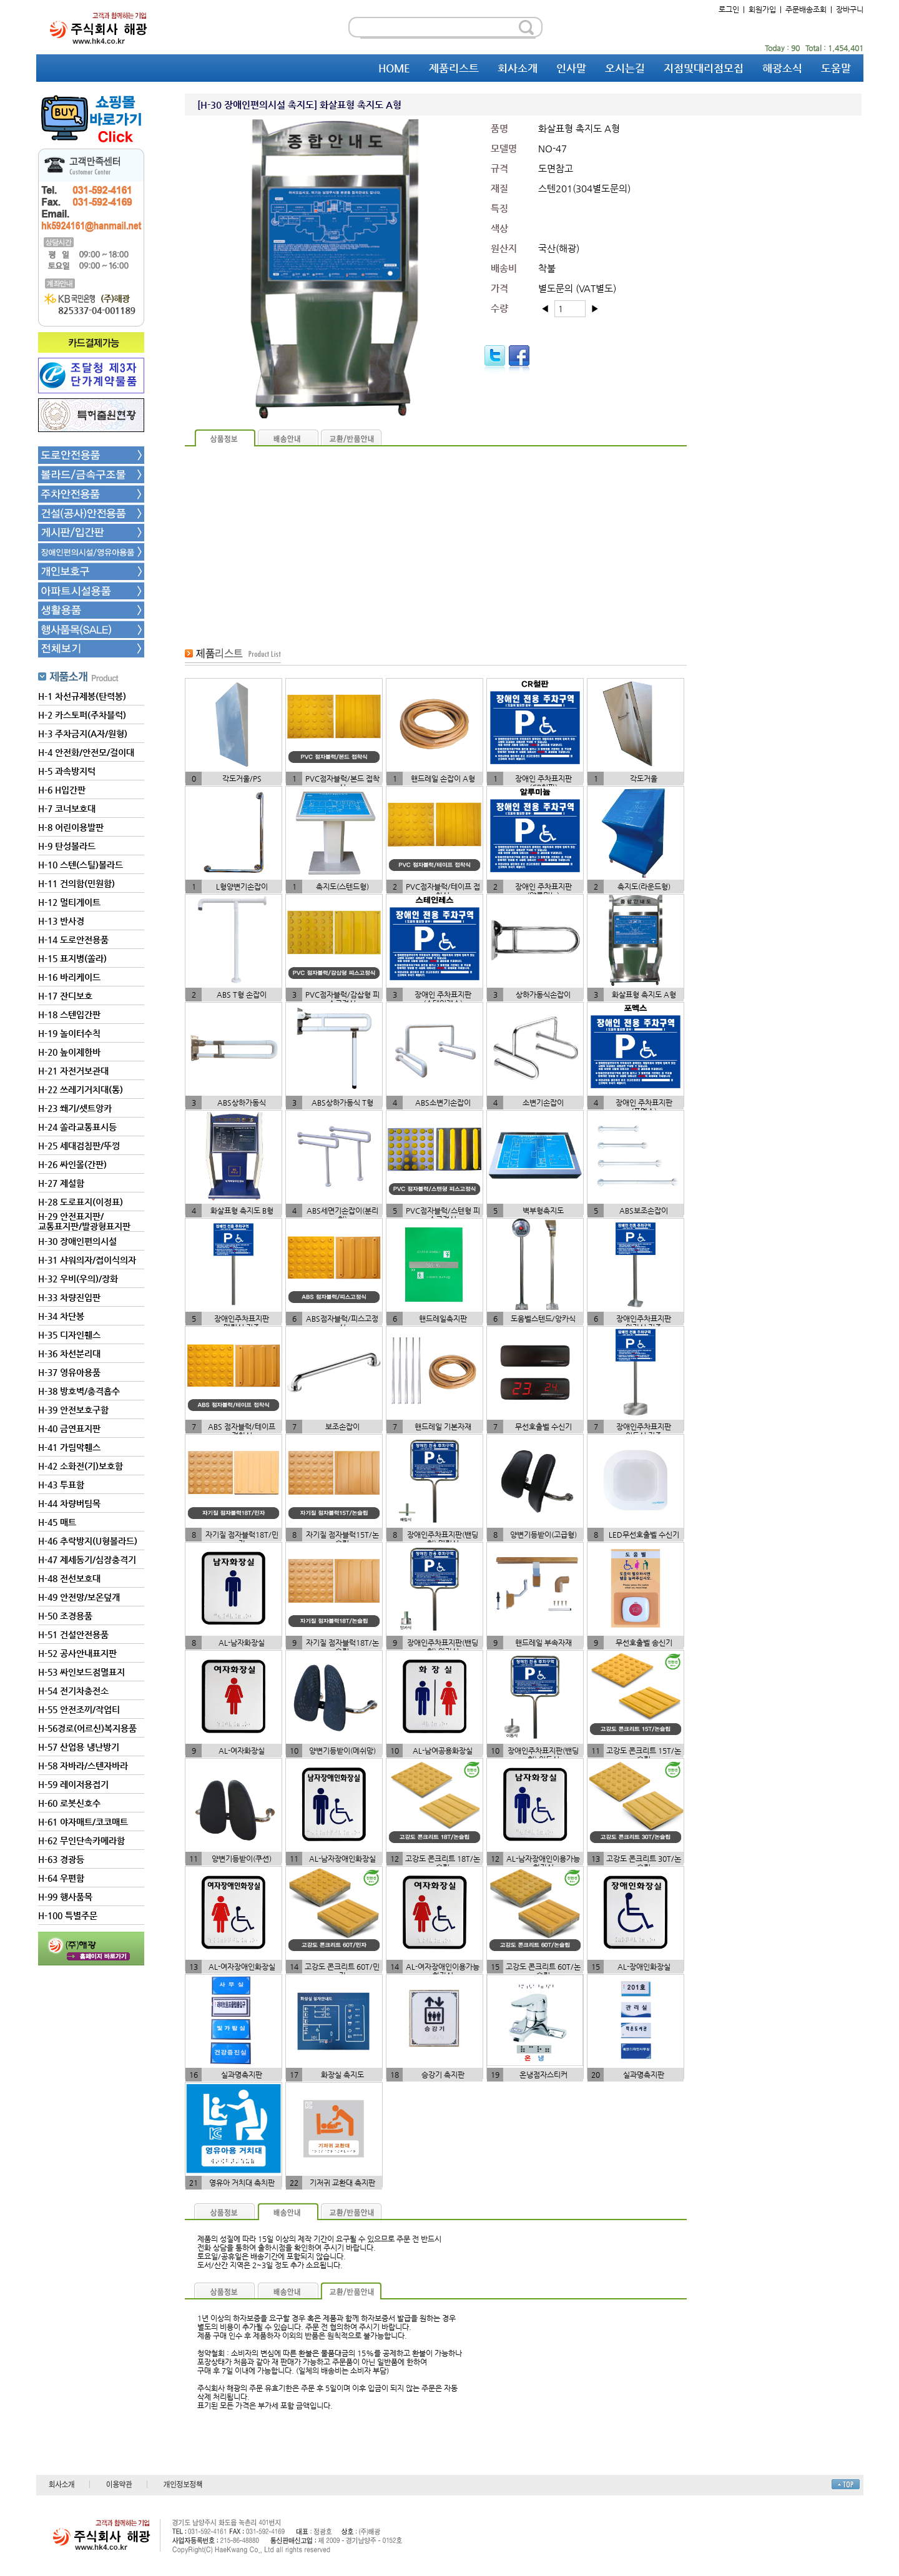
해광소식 (782, 68)
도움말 (836, 68)
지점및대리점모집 (704, 68)
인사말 (571, 68)
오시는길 (625, 68)
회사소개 (518, 68)
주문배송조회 (806, 9)
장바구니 (849, 9)
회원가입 (762, 9)
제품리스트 (454, 68)
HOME (394, 68)
